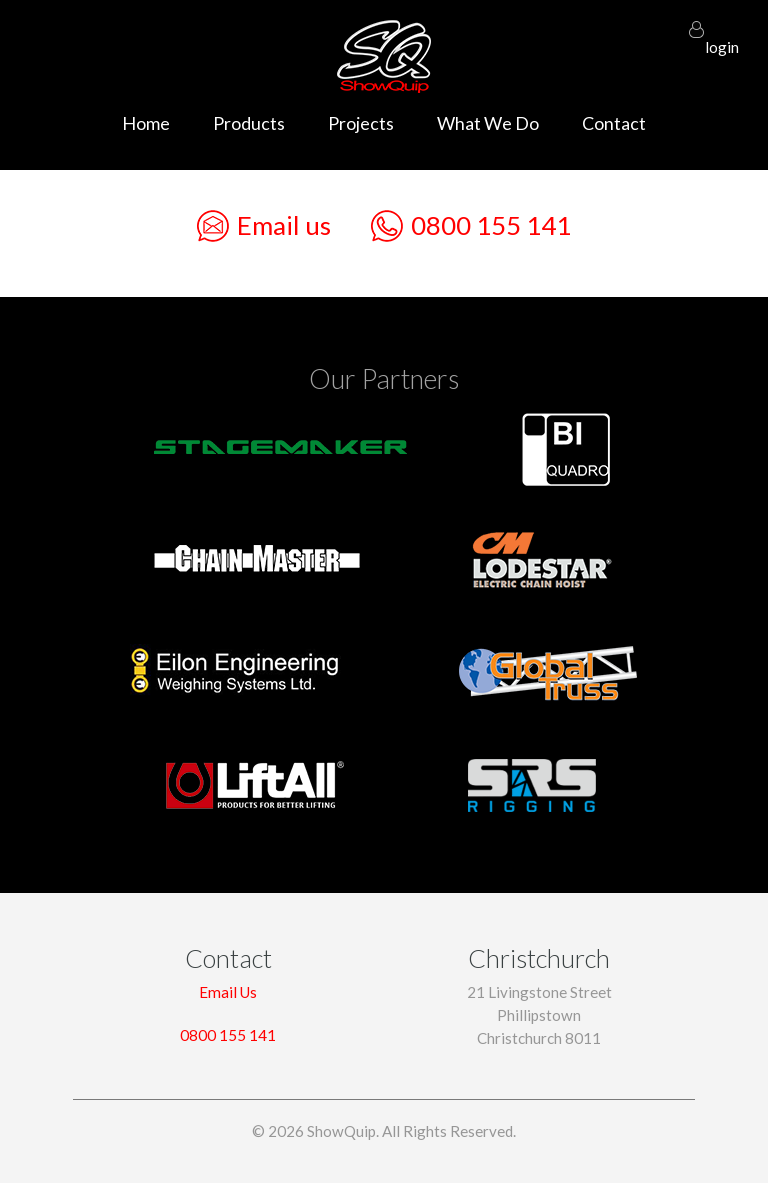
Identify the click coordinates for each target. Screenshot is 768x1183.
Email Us (228, 992)
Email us (264, 226)
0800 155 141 (471, 226)
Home (146, 123)
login (722, 38)
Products (249, 123)
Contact (614, 123)
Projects (361, 123)
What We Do (488, 123)
